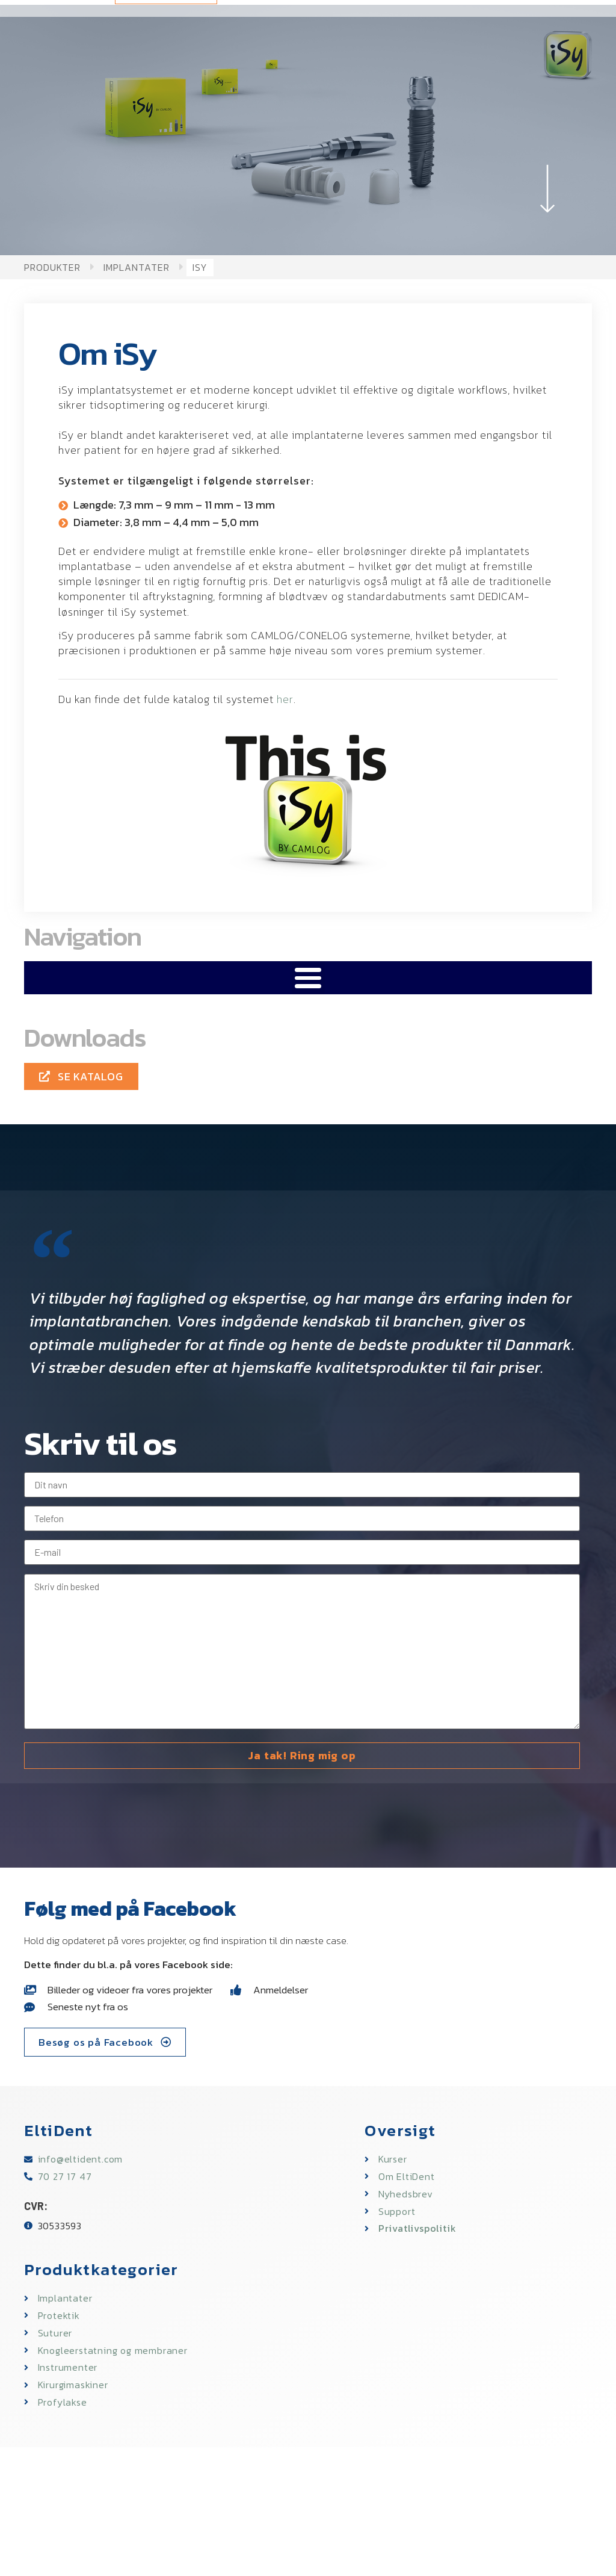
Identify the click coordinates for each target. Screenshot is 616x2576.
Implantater (136, 267)
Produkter (52, 267)
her (285, 699)
